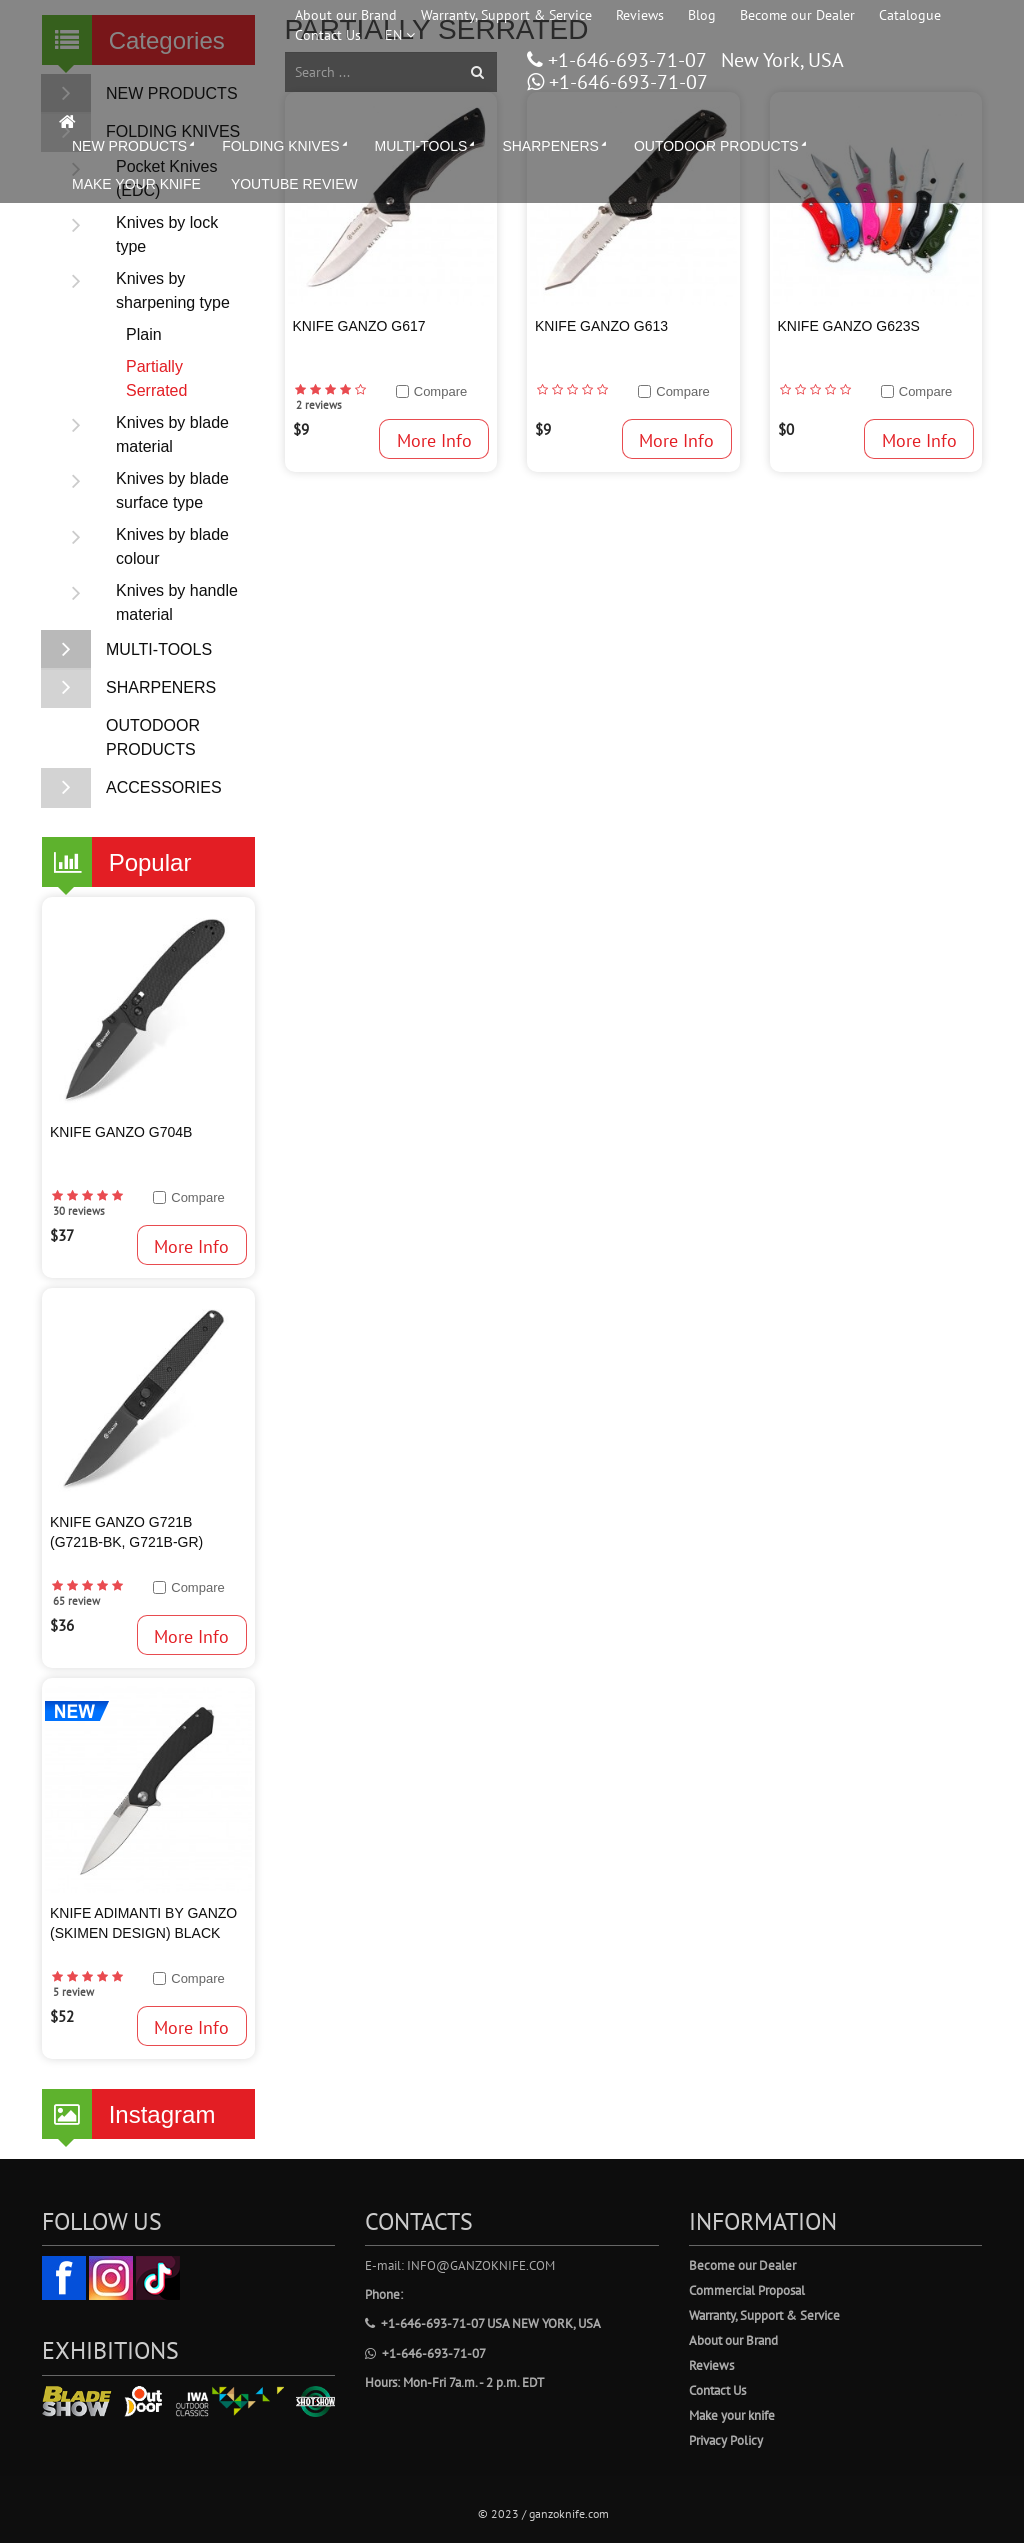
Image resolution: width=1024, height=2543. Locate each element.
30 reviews (79, 1211)
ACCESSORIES (132, 788)
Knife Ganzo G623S (849, 326)
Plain (144, 334)
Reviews (640, 15)
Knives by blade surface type (140, 491)
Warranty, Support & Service (506, 15)
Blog (702, 15)
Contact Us (328, 35)
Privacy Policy (726, 2440)
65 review (76, 1601)
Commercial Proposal (747, 2290)
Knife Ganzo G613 (601, 326)
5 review (73, 1992)
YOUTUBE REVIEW (294, 184)
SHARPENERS (555, 146)
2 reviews (319, 405)
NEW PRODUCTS (135, 146)
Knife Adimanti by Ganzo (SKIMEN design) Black (143, 1923)
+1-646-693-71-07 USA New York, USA (483, 2323)
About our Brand (346, 15)
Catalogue (910, 15)
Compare (197, 1197)
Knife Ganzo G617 (359, 326)
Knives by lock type (135, 235)
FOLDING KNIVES (286, 146)
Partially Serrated (156, 378)
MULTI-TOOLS (427, 146)
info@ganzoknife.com (481, 2265)
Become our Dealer (797, 15)
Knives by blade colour (140, 547)
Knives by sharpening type (141, 291)
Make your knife (732, 2415)
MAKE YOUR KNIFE (136, 184)
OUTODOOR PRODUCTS (722, 146)
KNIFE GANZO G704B (121, 1132)
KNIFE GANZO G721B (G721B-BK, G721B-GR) (126, 1532)
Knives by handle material (145, 603)
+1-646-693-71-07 (624, 60)
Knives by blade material (140, 435)
